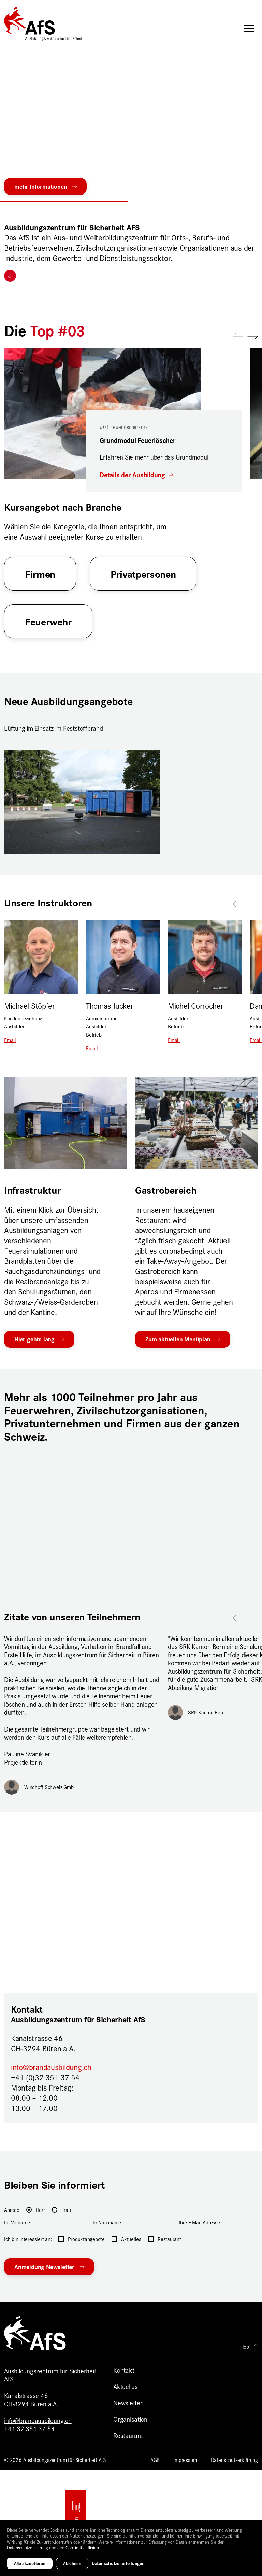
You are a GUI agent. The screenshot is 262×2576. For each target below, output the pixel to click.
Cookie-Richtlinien (82, 2547)
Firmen (40, 573)
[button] (131, 198)
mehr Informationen (40, 186)
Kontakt (123, 2370)
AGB (155, 2460)
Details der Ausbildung (133, 474)
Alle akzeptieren (29, 2563)
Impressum (185, 2460)
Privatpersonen (143, 573)
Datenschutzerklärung (234, 2460)
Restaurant (128, 2435)
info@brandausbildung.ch (51, 2067)
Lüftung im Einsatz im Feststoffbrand (53, 728)
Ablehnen (72, 2563)
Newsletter (128, 2402)
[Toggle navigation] (248, 28)
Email (10, 1040)
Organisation (130, 2419)
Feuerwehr (48, 621)
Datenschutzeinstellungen (118, 2563)
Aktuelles (125, 2386)
